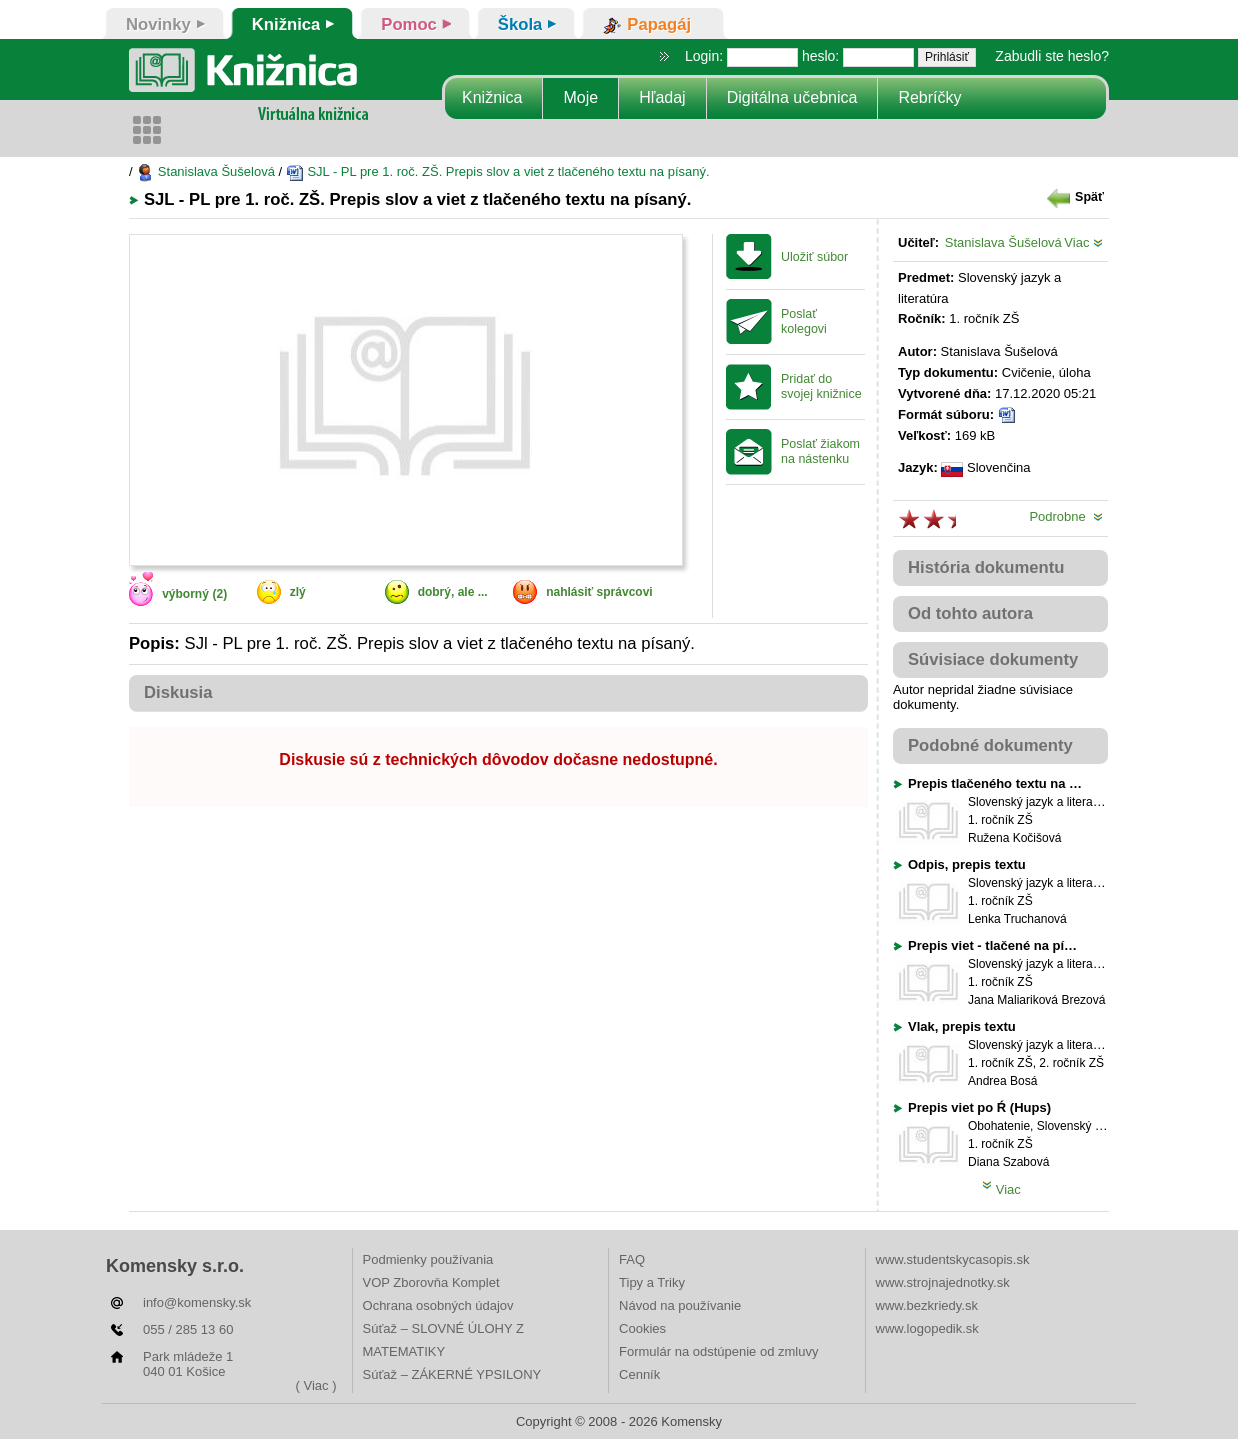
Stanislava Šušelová (205, 171)
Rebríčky (929, 97)
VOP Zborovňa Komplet (431, 1282)
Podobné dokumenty (990, 745)
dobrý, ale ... (453, 592)
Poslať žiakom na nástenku (820, 451)
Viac (1083, 242)
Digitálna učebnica (792, 97)
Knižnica (492, 97)
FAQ (632, 1259)
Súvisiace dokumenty (993, 659)
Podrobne (1066, 516)
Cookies (642, 1328)
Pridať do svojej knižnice (821, 386)
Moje (580, 97)
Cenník (639, 1374)
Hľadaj (662, 97)
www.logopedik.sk (927, 1328)
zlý (298, 592)
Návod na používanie (680, 1305)
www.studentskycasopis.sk (953, 1259)
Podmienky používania (428, 1259)
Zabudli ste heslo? (1052, 56)
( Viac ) (316, 1385)
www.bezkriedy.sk (927, 1305)
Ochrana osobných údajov (438, 1305)
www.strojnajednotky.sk (943, 1282)
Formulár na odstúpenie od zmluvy (718, 1351)
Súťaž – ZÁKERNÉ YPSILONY (452, 1374)
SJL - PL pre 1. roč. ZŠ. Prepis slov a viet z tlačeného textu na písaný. (498, 171)
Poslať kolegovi (804, 321)
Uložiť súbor (814, 257)
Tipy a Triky (652, 1282)
